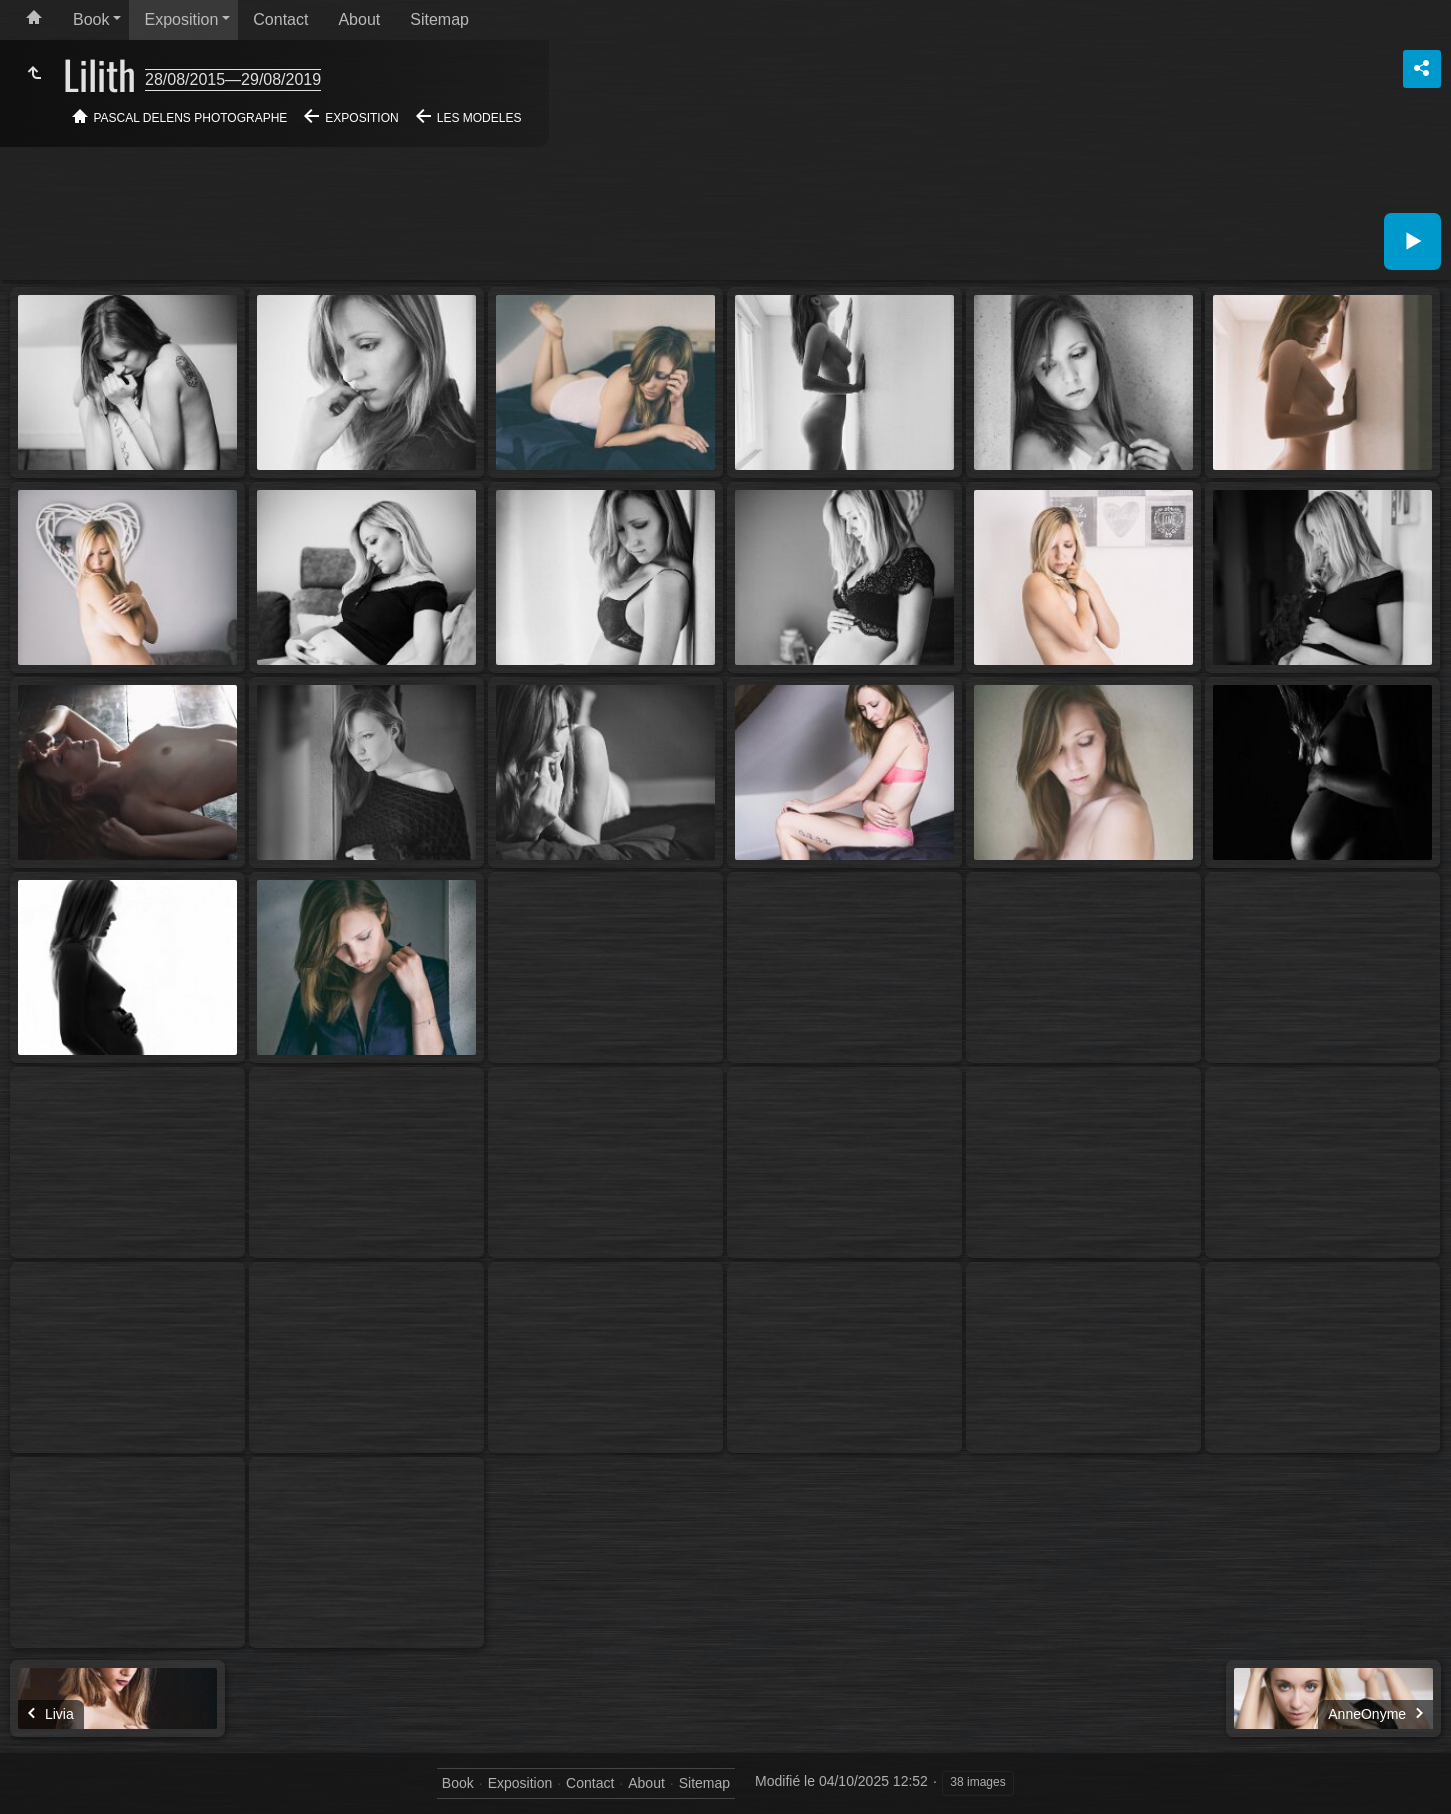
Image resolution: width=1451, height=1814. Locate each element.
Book (91, 19)
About (359, 19)
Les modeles (479, 118)
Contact (280, 19)
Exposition (181, 19)
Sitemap (439, 19)
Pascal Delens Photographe (191, 118)
